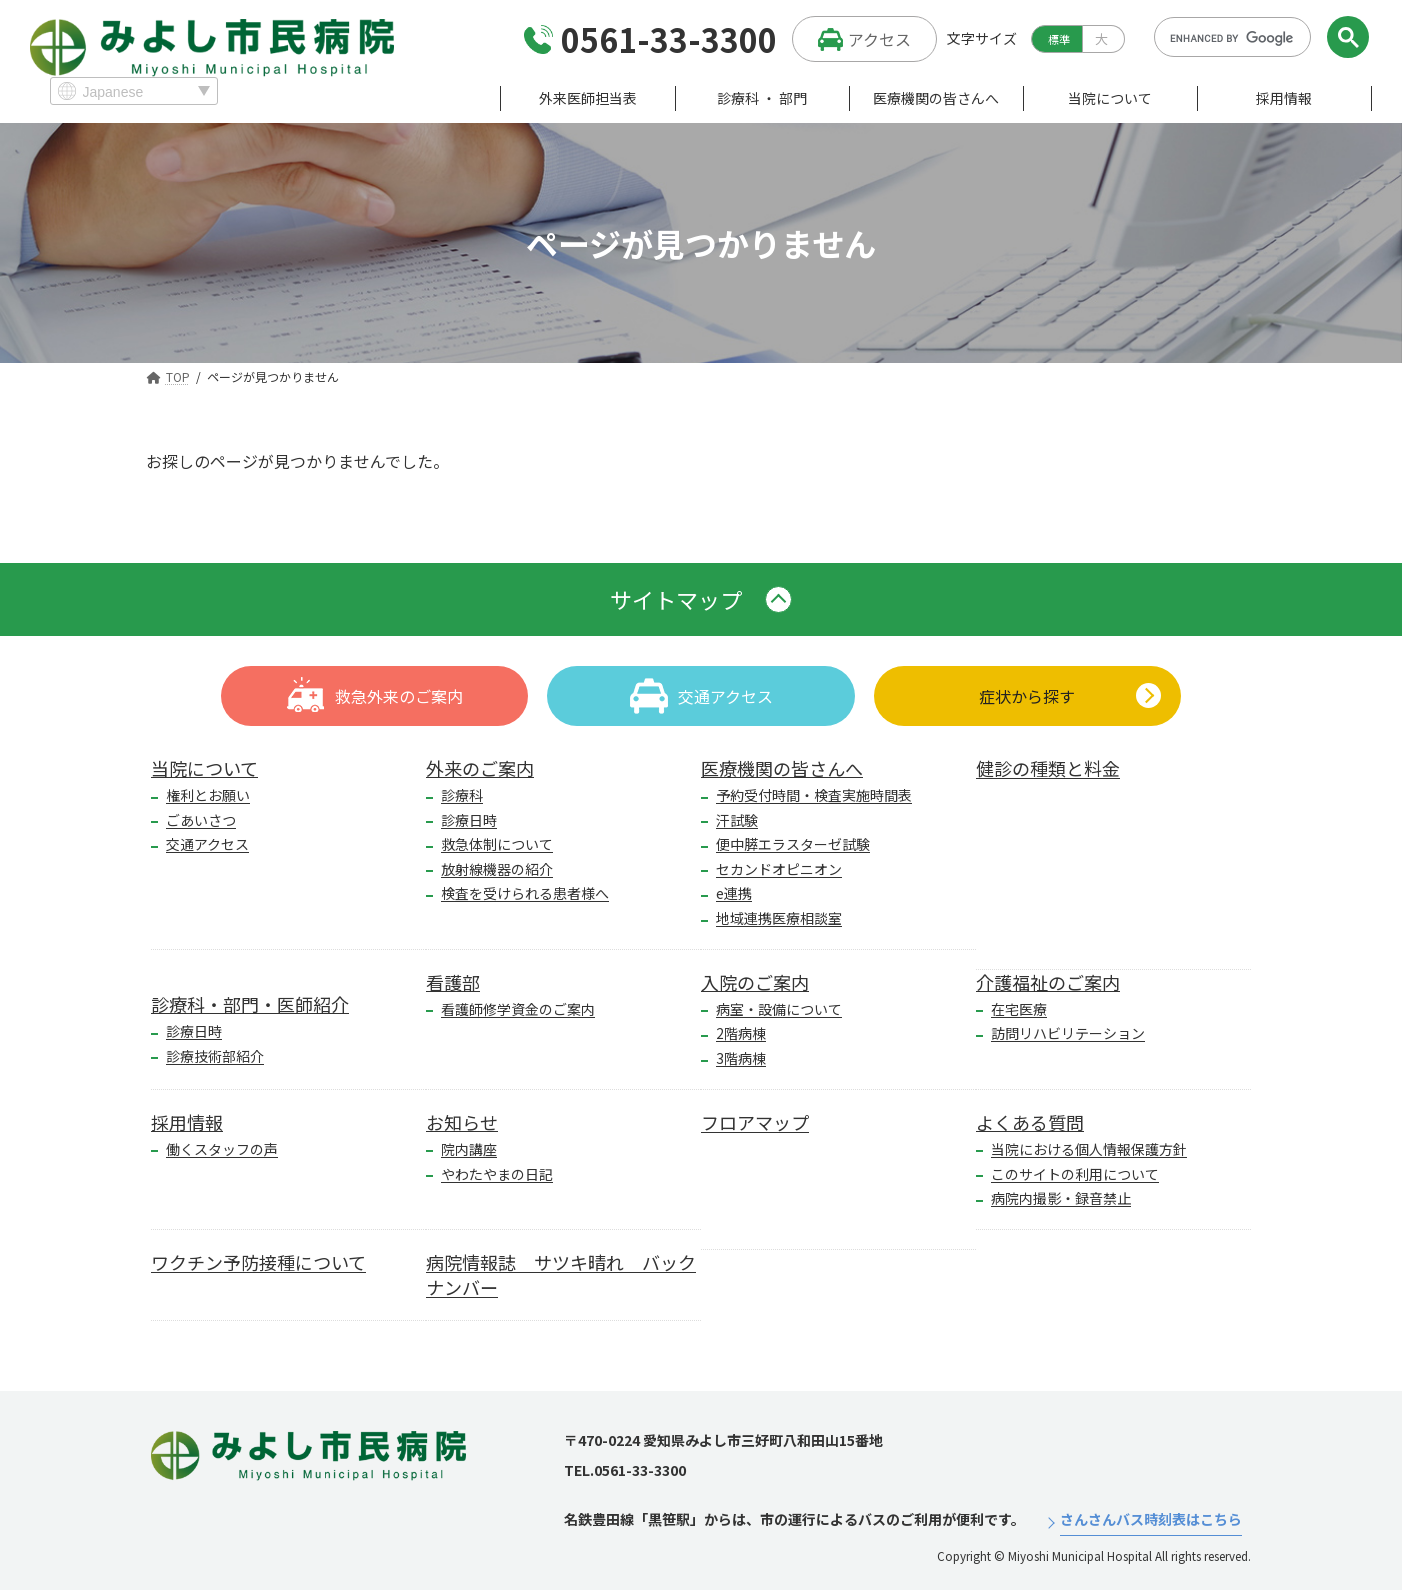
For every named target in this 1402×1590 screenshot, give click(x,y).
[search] (1232, 37)
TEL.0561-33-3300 (625, 1470)
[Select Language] (134, 91)
